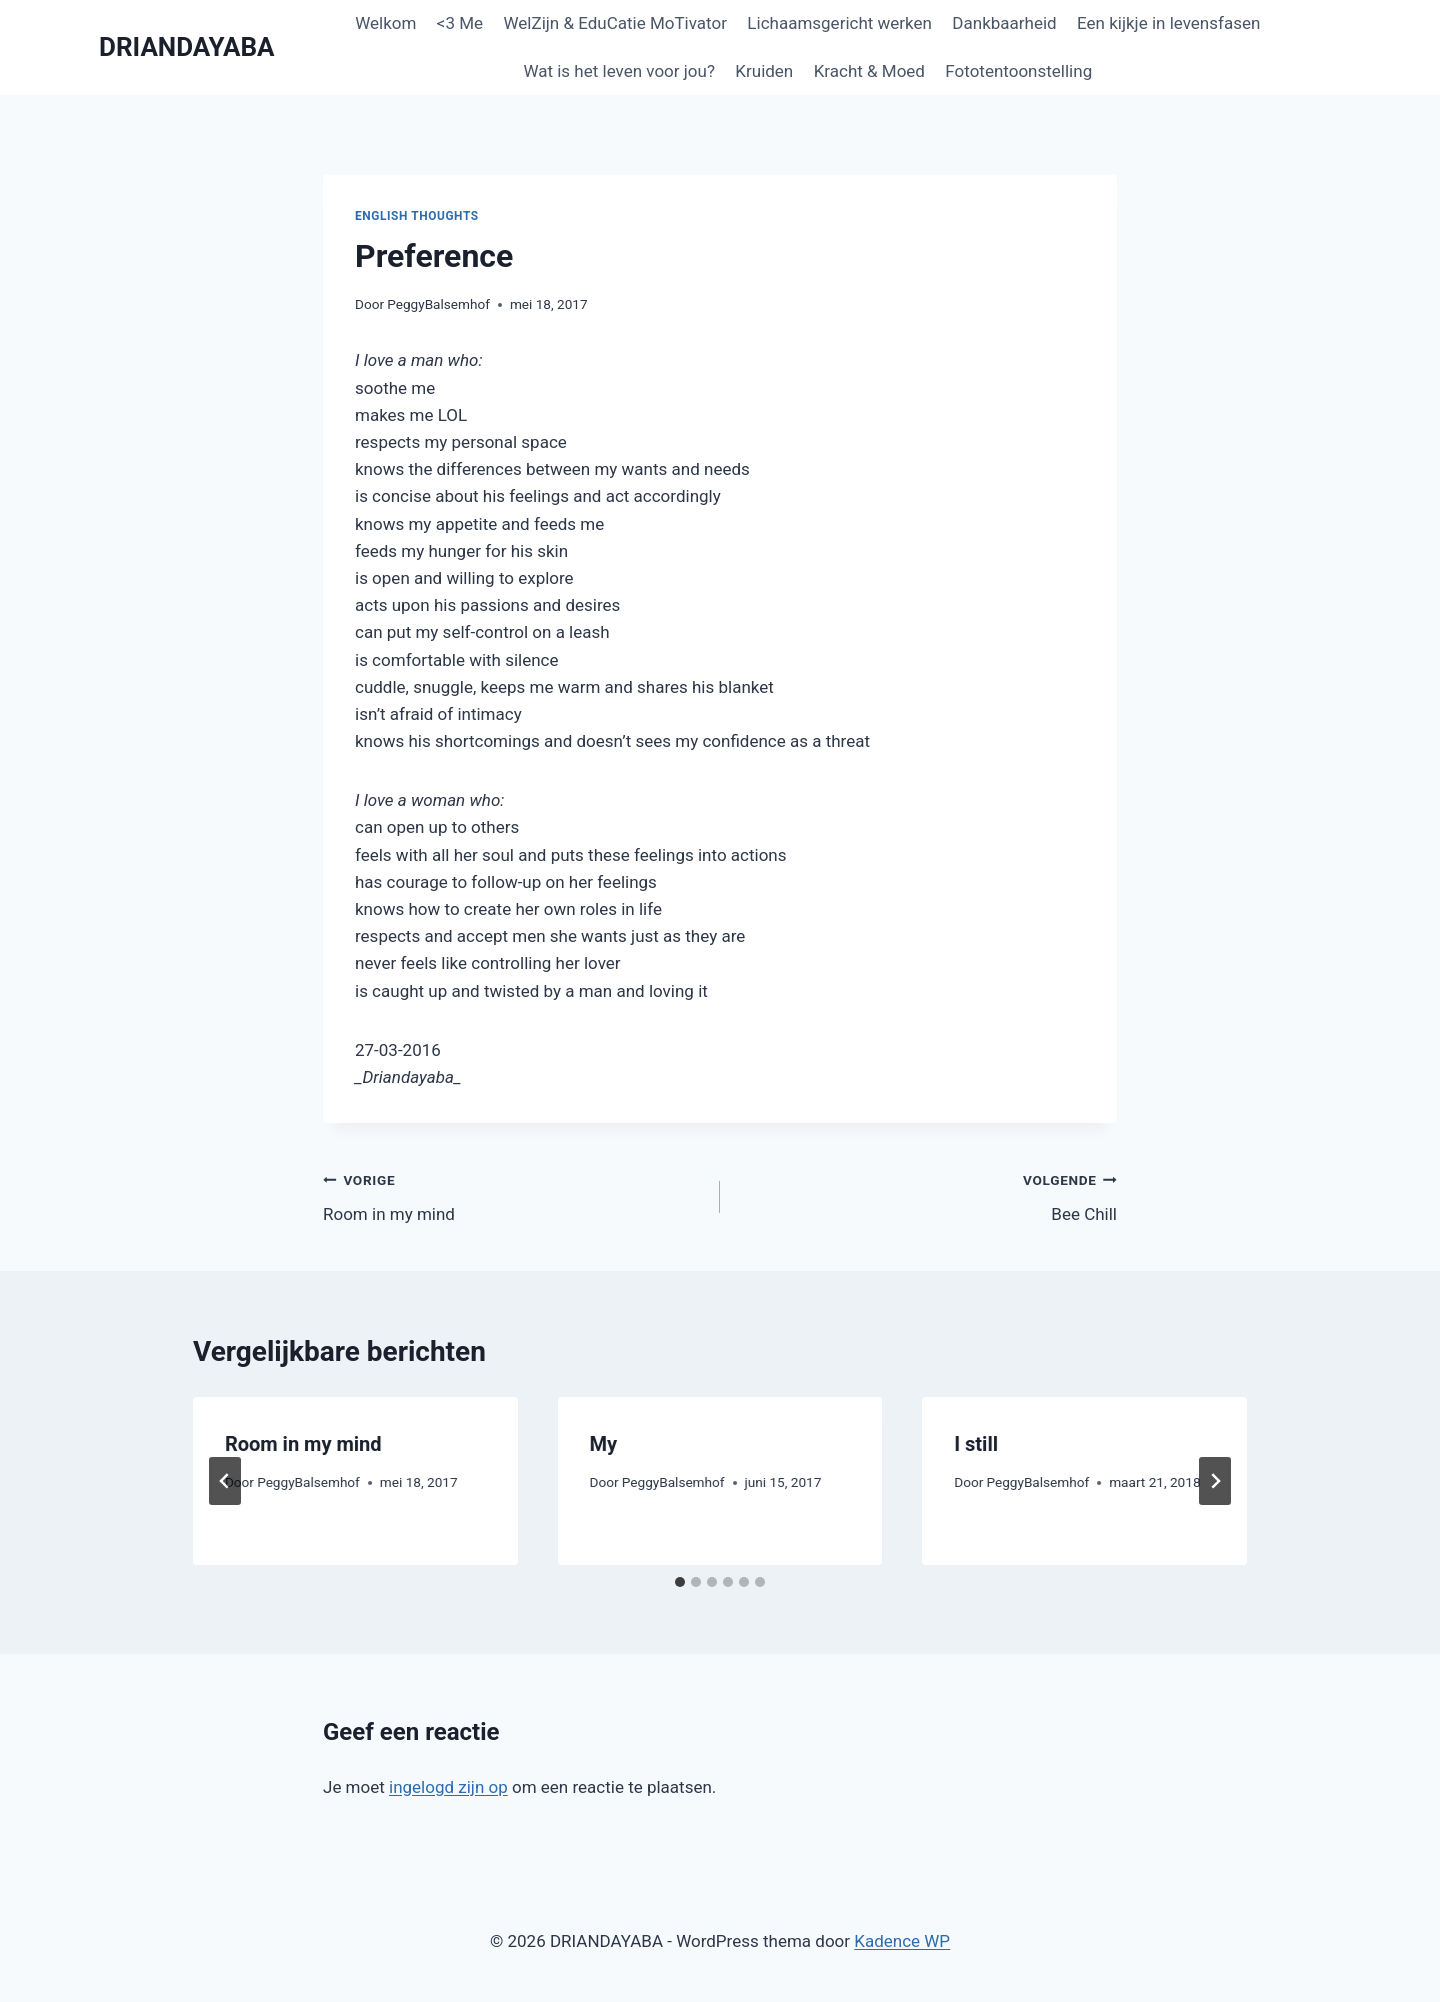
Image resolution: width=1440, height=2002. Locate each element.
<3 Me (460, 23)
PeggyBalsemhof (438, 304)
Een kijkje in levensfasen (1168, 23)
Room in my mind (513, 1195)
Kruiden (764, 71)
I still (976, 1444)
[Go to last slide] (225, 1481)
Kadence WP (902, 1941)
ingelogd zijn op (448, 1787)
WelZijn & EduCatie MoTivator (614, 23)
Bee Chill (927, 1195)
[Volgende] (1215, 1481)
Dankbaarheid (1004, 23)
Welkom (385, 23)
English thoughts (417, 216)
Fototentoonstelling (1018, 71)
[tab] (680, 1582)
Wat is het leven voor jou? (619, 71)
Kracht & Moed (869, 71)
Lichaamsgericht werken (839, 23)
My (604, 1444)
